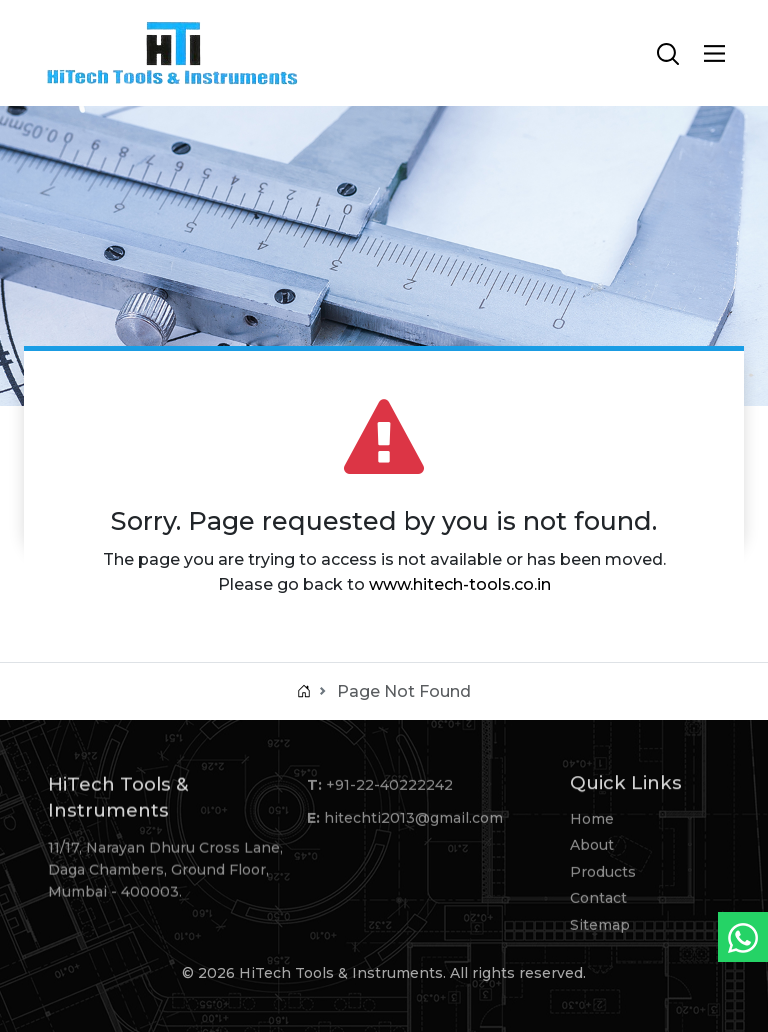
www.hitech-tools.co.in (460, 584)
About (592, 848)
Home (592, 822)
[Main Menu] (714, 53)
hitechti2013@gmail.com (413, 821)
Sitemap (600, 927)
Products (603, 875)
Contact (598, 901)
